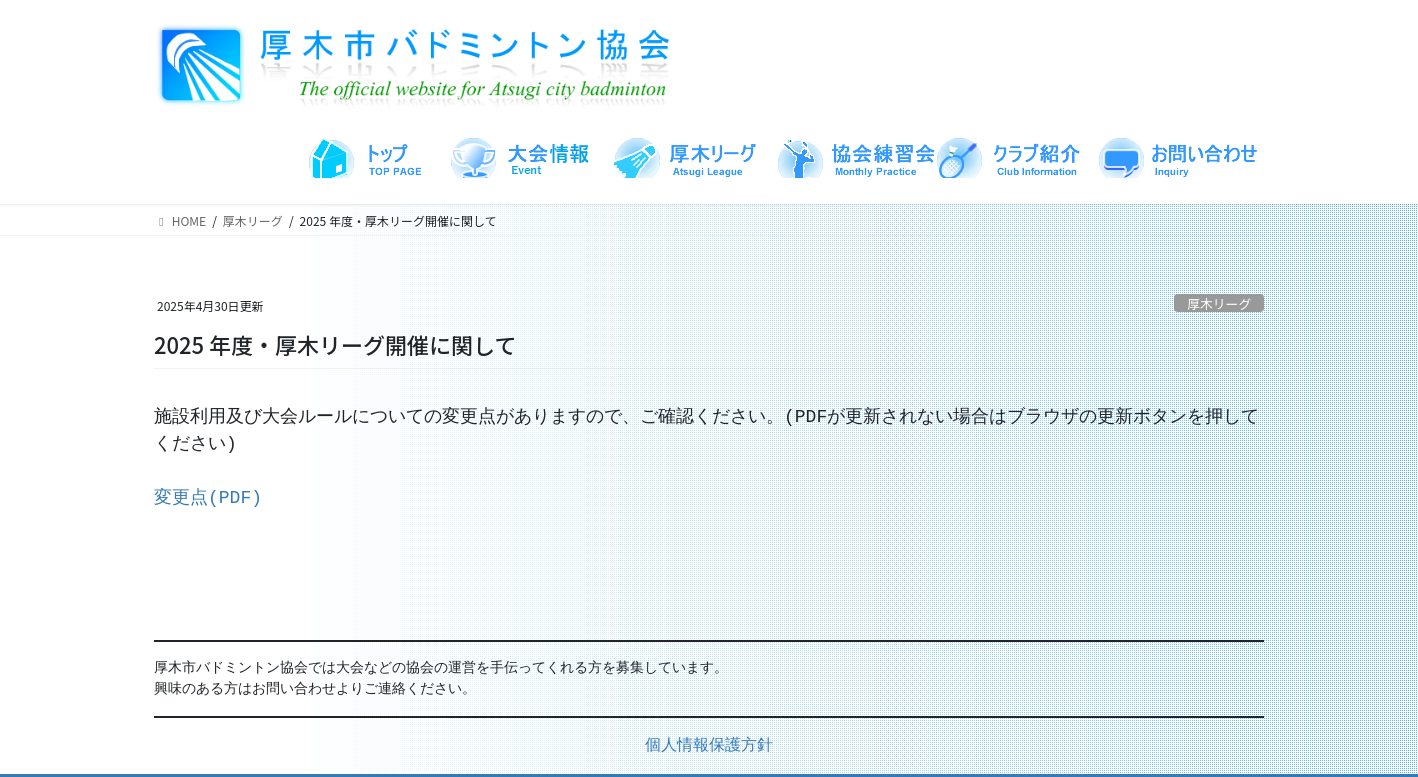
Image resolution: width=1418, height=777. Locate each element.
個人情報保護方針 (709, 746)
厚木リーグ (1219, 303)
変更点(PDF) (208, 498)
